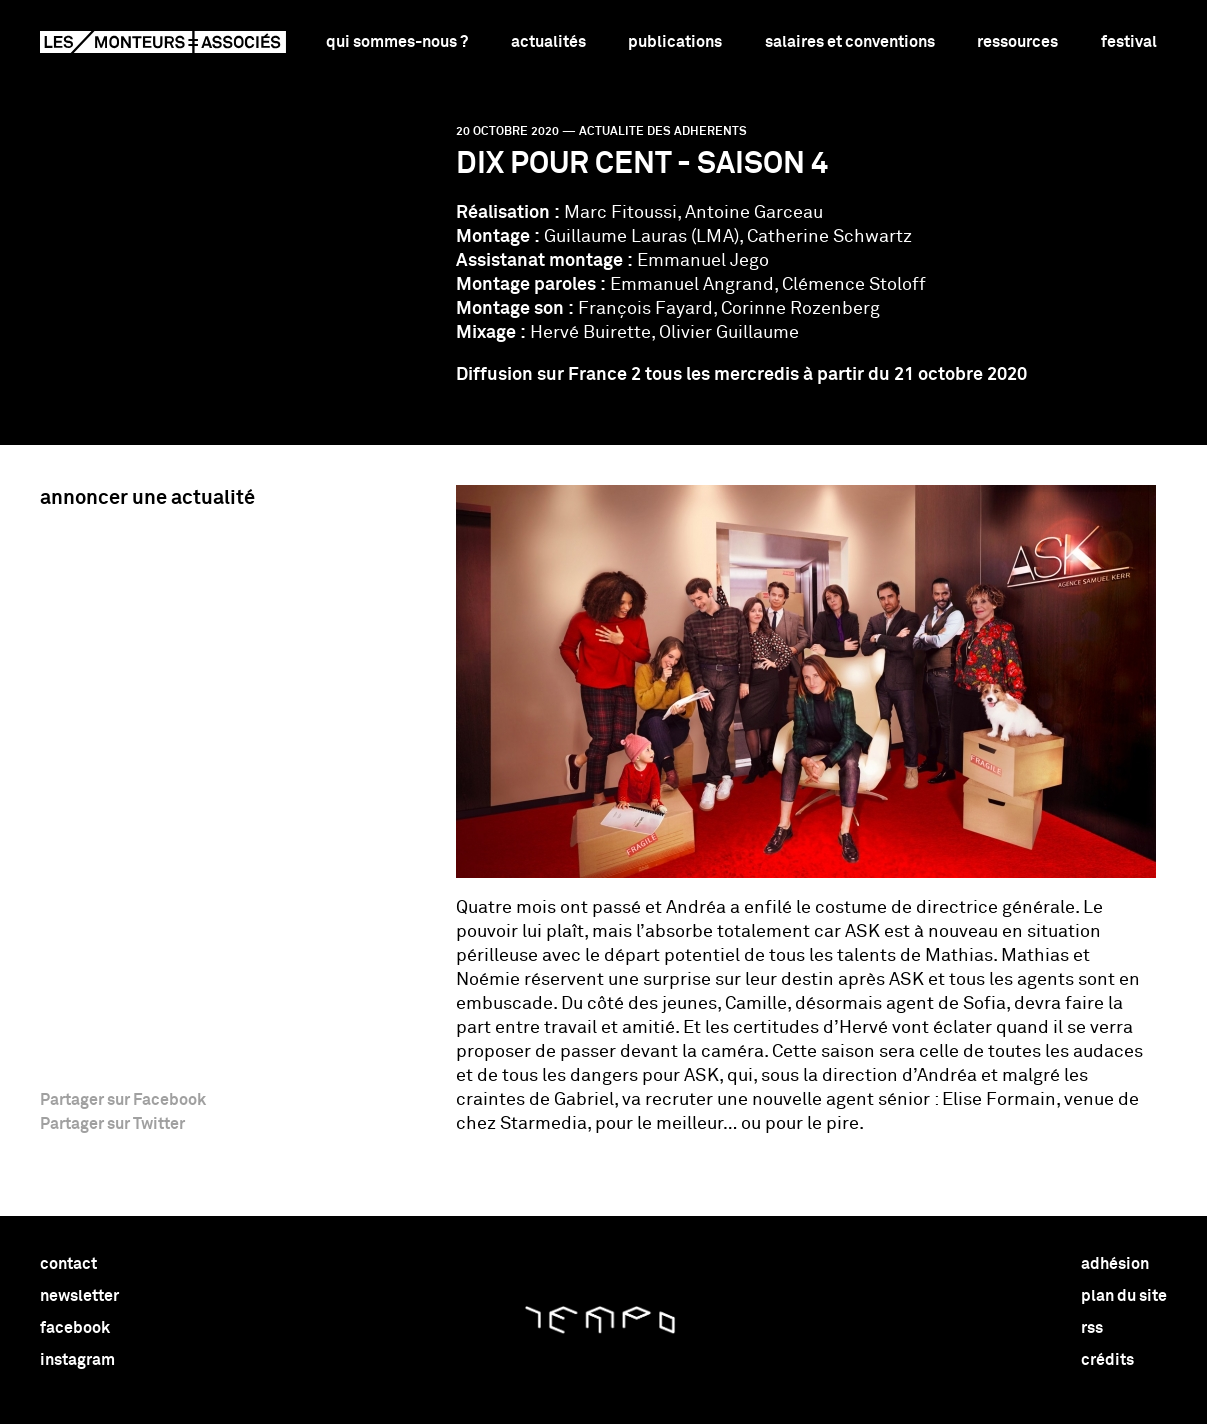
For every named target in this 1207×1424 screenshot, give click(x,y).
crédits (1107, 1360)
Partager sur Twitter (112, 1124)
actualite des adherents (663, 132)
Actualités (548, 42)
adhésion (1115, 1264)
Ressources (1017, 42)
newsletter (79, 1296)
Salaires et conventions (850, 42)
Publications (675, 42)
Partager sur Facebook (123, 1100)
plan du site (1124, 1296)
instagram (77, 1360)
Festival (1129, 42)
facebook (75, 1328)
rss (1092, 1328)
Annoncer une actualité (147, 498)
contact (68, 1264)
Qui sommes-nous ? (397, 42)
